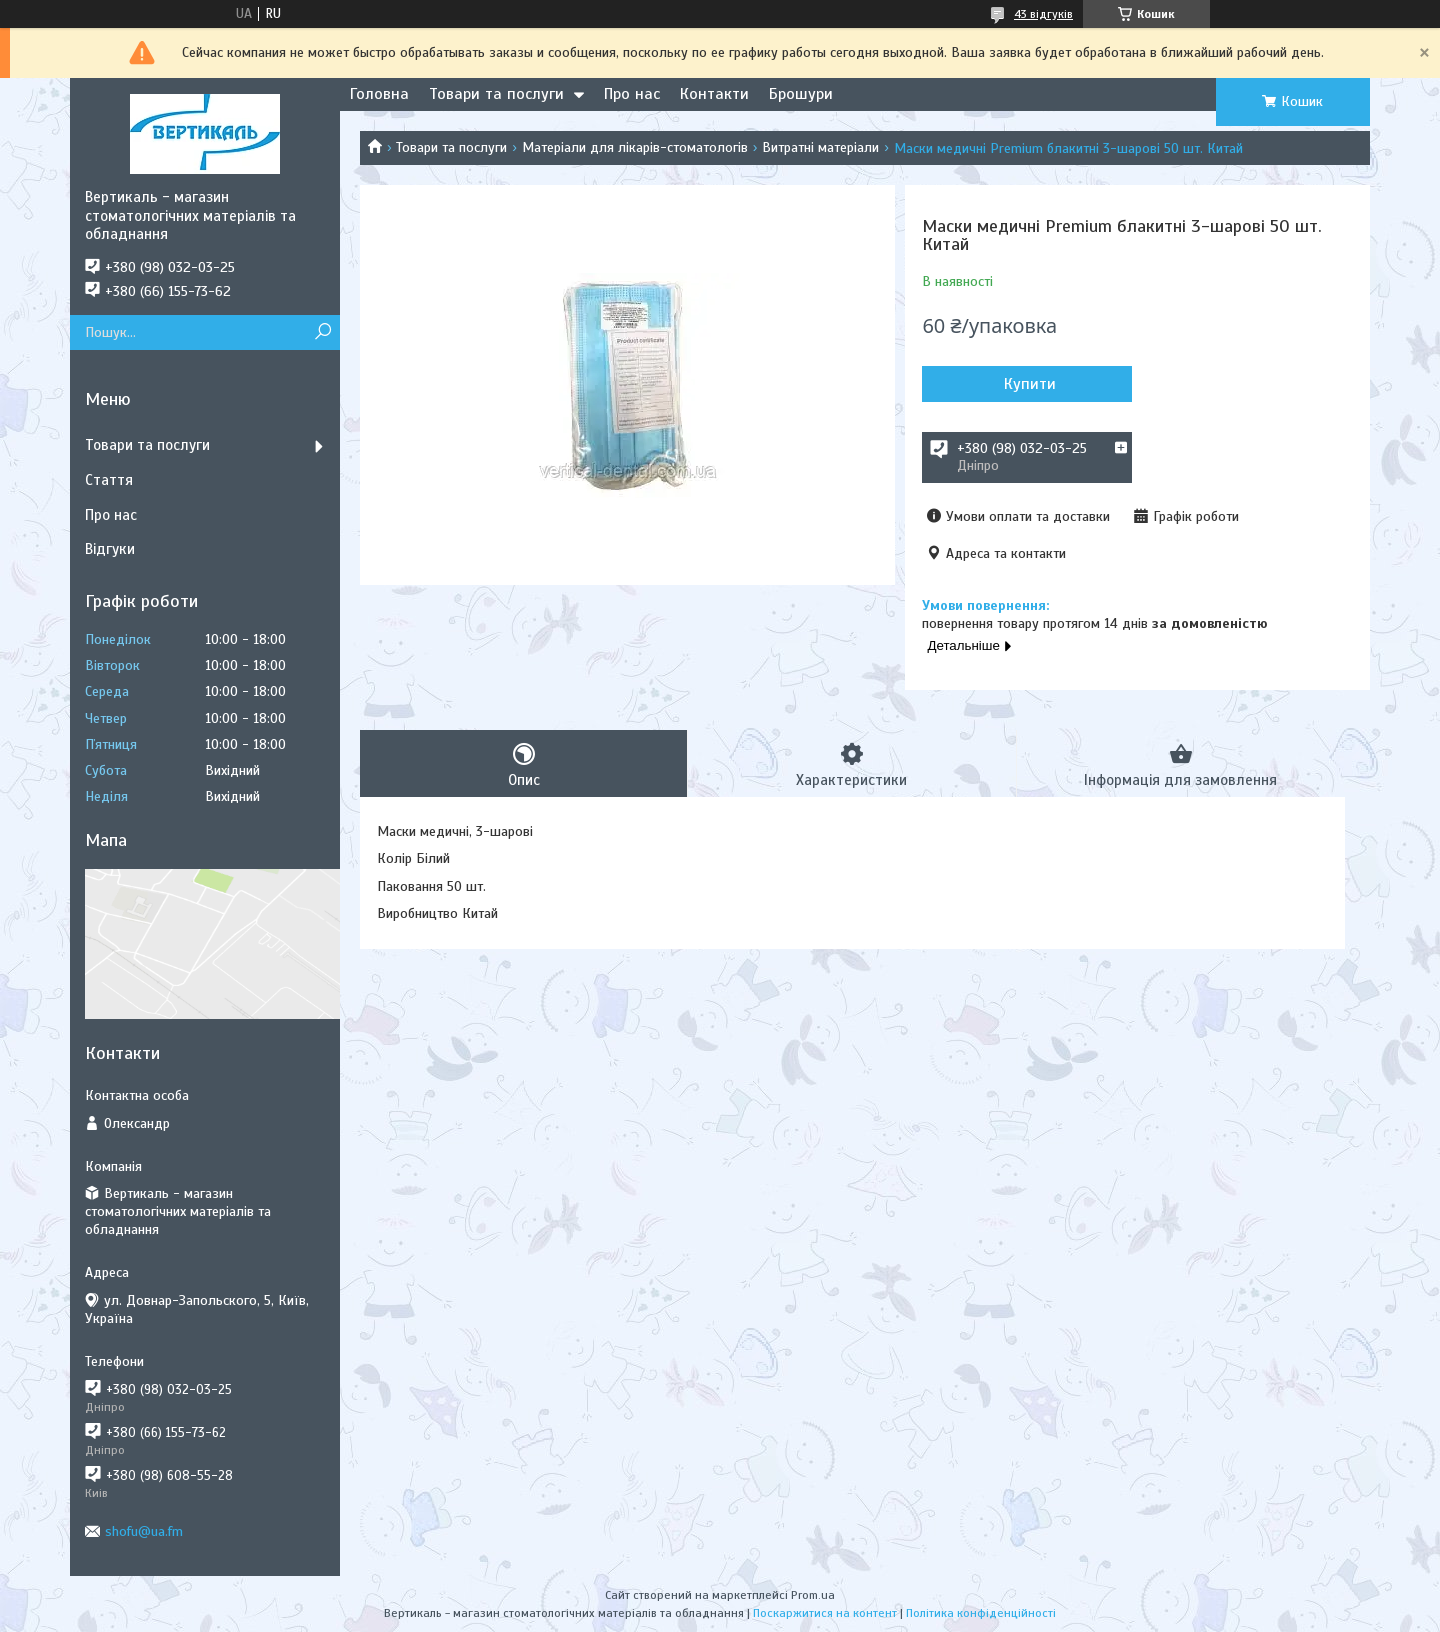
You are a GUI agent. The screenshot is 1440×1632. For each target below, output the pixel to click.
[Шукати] (322, 332)
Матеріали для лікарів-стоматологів (635, 147)
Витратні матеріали (820, 147)
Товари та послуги (496, 94)
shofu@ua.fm (144, 1531)
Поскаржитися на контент (825, 1613)
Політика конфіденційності (981, 1613)
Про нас (632, 94)
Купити (1030, 384)
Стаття (109, 480)
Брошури (801, 94)
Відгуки (110, 549)
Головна (379, 94)
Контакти (714, 94)
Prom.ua (813, 1595)
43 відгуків (1043, 14)
